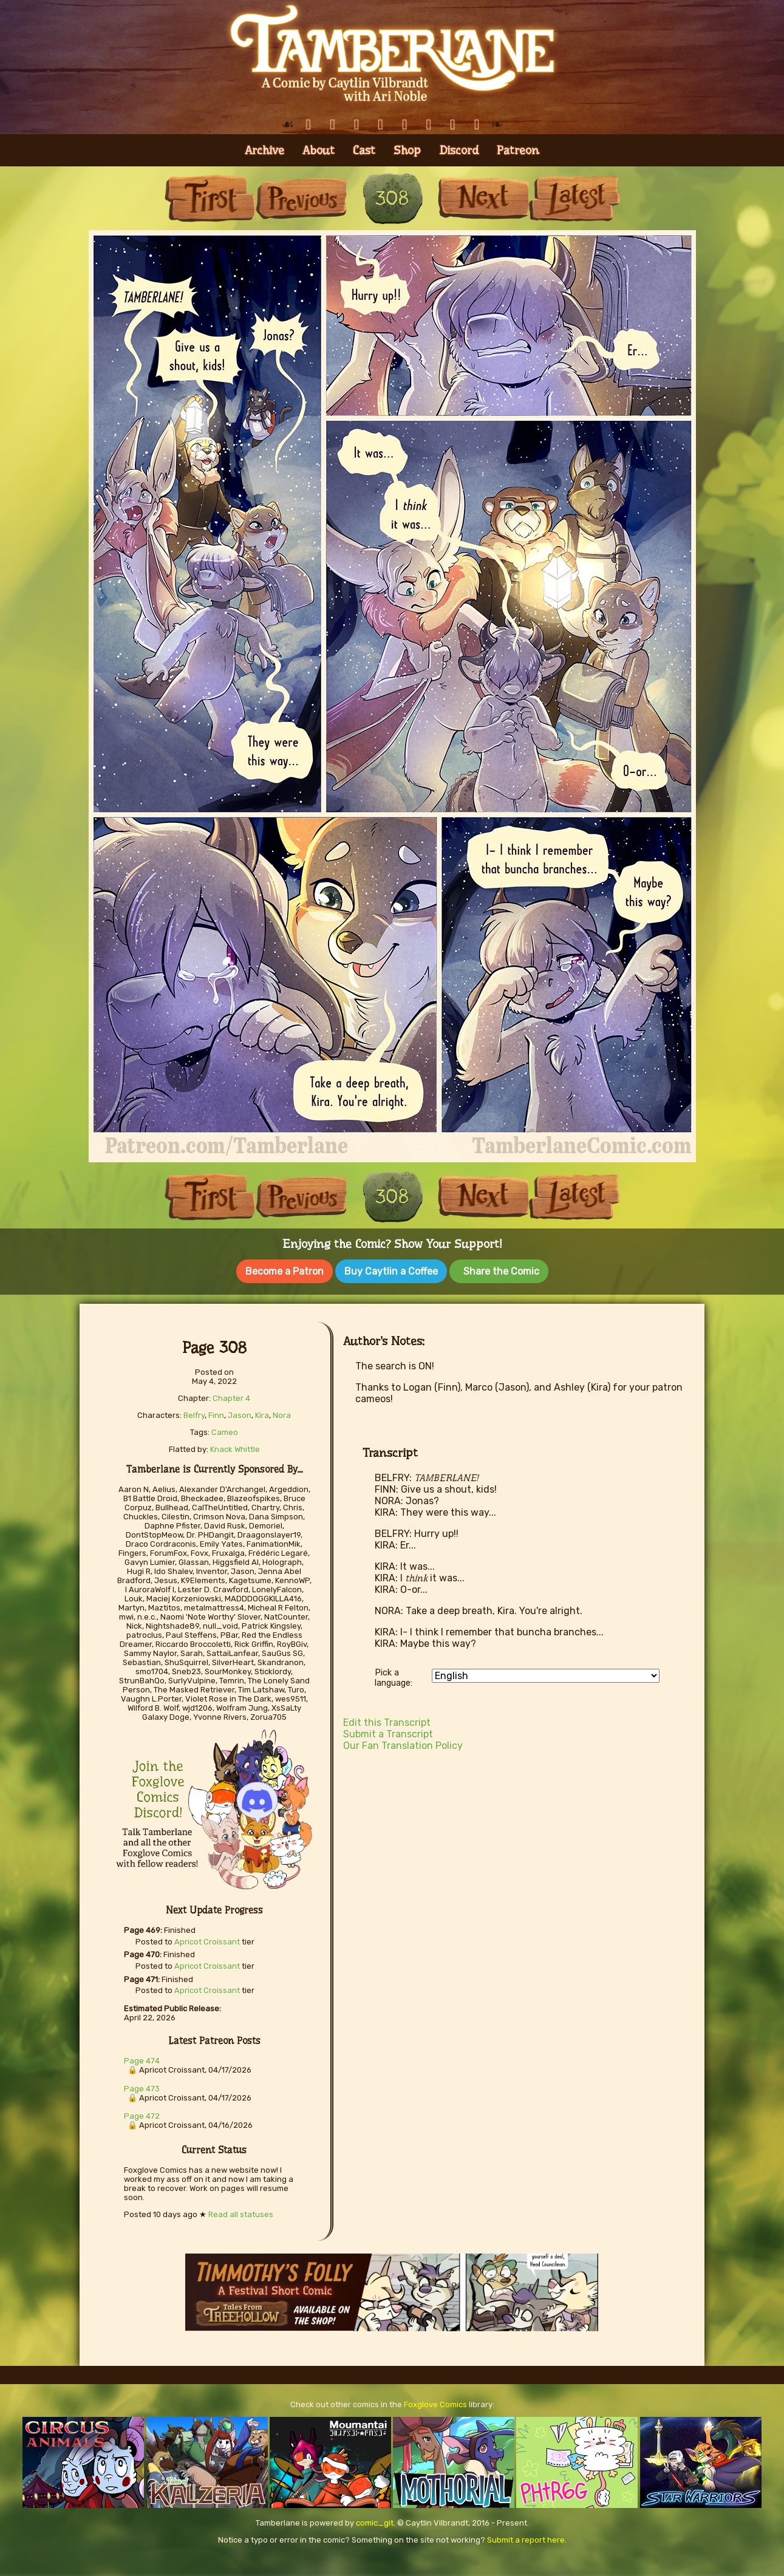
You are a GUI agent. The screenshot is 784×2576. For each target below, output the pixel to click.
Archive (264, 150)
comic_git (375, 2520)
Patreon (518, 150)
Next (483, 198)
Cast (364, 150)
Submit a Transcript (388, 1731)
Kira (262, 1412)
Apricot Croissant (207, 1939)
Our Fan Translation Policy (403, 1743)
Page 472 (142, 2113)
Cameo (224, 1429)
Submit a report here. (527, 2537)
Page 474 (142, 2058)
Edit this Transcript (387, 1720)
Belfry (194, 1412)
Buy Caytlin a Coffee (391, 1271)
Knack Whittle (235, 1446)
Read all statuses (240, 2212)
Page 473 (142, 2086)
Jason (239, 1412)
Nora (282, 1412)
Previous (301, 198)
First (210, 198)
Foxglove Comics (435, 2402)
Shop (407, 150)
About (318, 150)
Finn (216, 1412)
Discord (459, 150)
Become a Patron (284, 1271)
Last (574, 198)
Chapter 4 (231, 1395)
